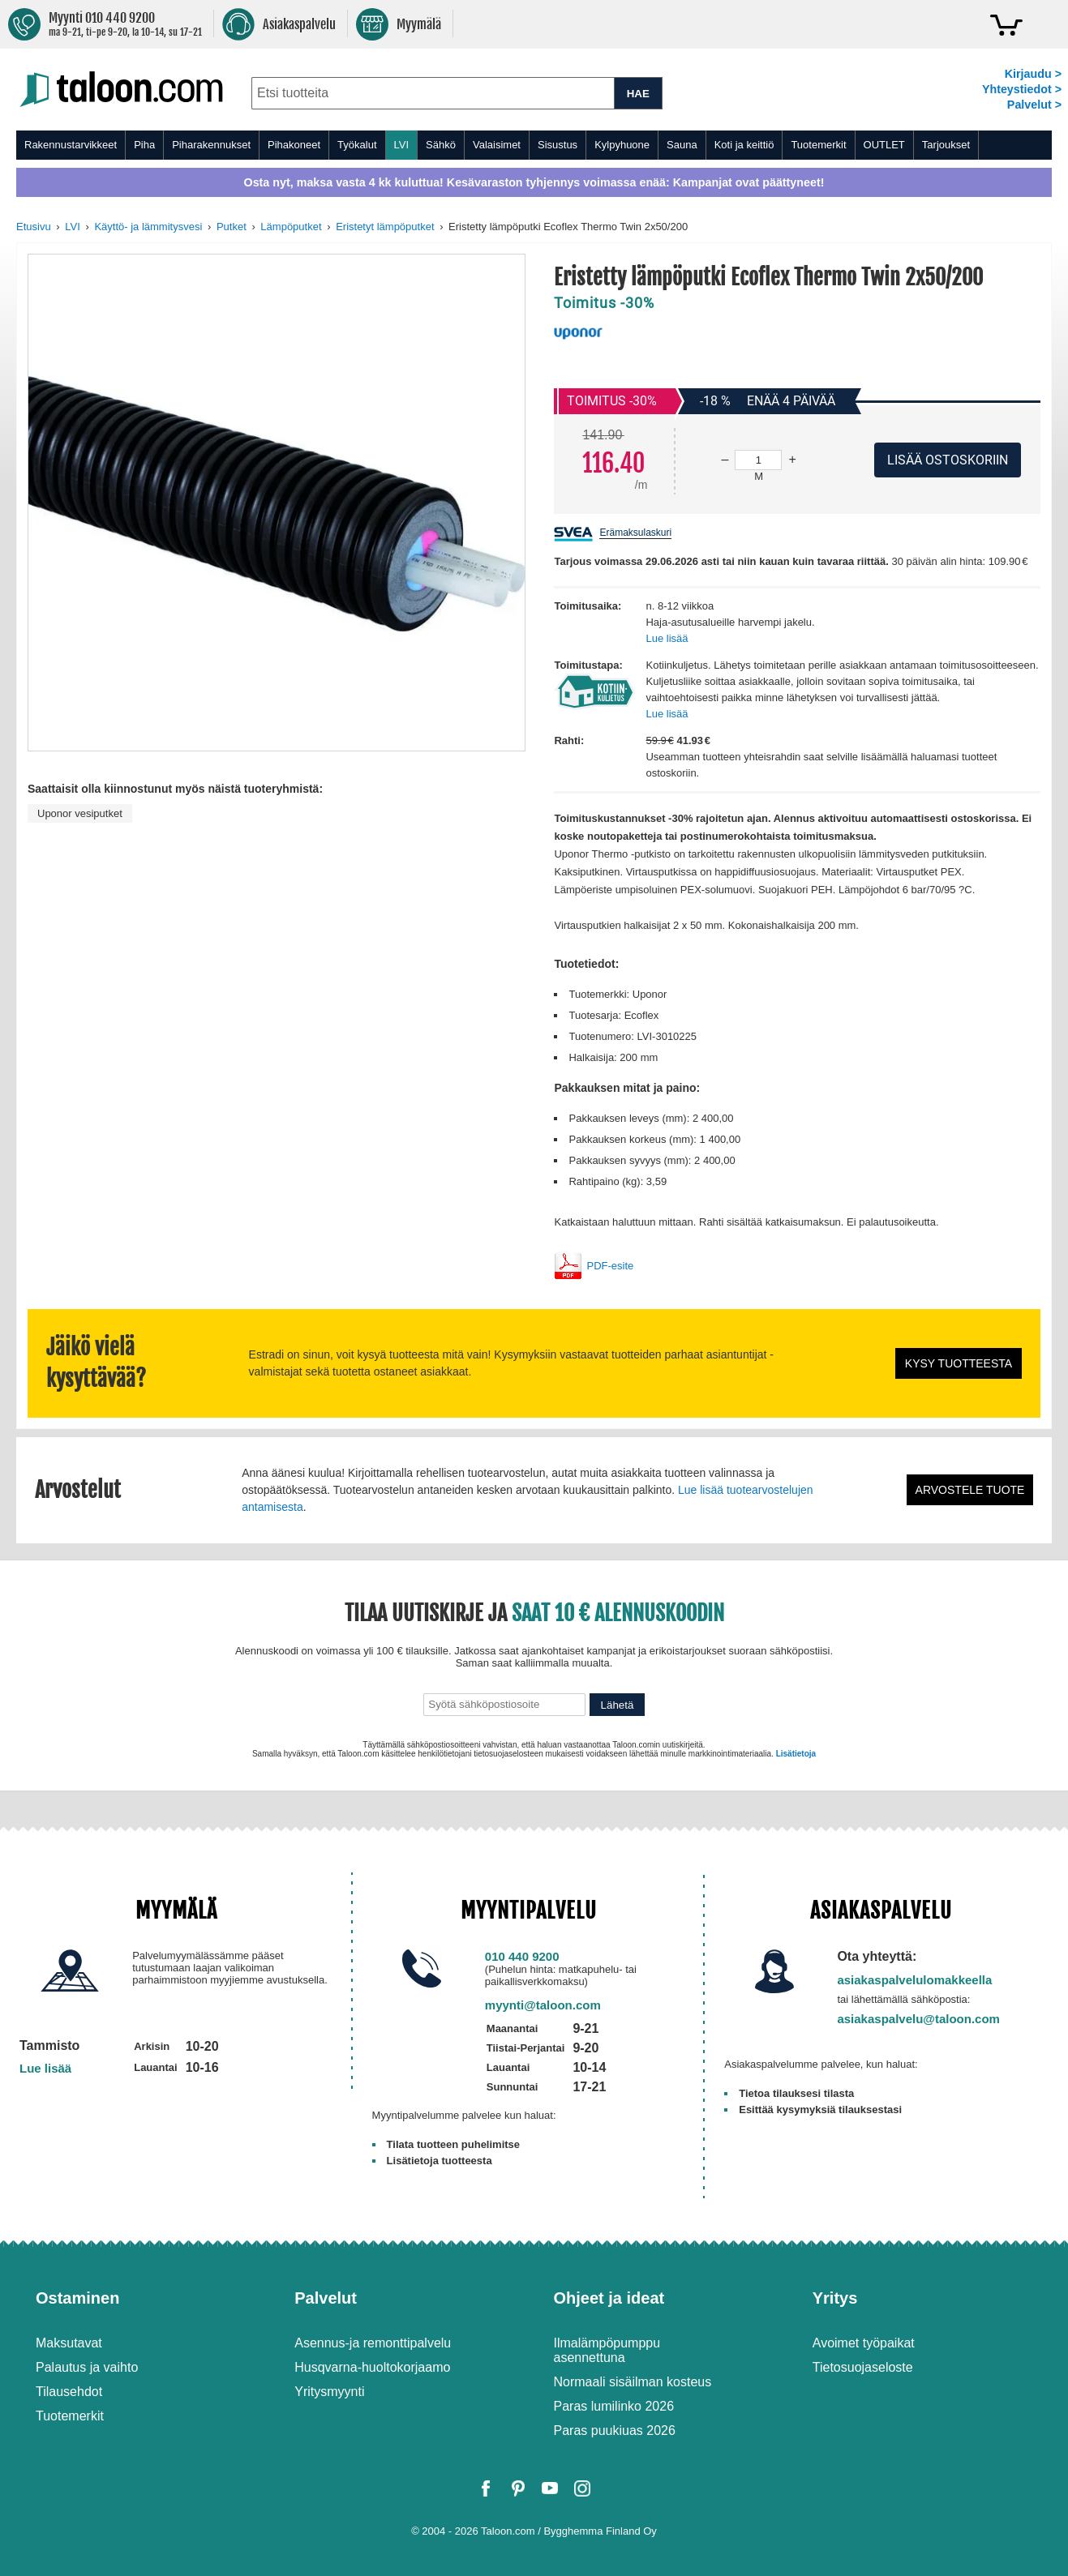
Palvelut (325, 2298)
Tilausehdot (69, 2391)
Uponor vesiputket (79, 813)
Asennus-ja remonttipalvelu (372, 2343)
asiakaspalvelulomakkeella (914, 1980)
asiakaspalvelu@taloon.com (918, 2019)
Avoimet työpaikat (864, 2343)
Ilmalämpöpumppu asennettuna (607, 2350)
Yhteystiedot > (1022, 89)
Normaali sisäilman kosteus (633, 2382)
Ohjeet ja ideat (609, 2298)
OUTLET (884, 145)
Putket (232, 226)
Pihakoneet (294, 145)
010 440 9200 (522, 1956)
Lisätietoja (796, 1753)
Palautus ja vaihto (87, 2367)
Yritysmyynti (329, 2391)
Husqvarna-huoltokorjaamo (372, 2367)
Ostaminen (77, 2298)
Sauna (682, 145)
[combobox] (432, 93)
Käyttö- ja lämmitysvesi (148, 226)
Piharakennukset (211, 145)
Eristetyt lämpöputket (385, 226)
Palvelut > (1034, 104)
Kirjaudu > (1033, 73)
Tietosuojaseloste (863, 2367)
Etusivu (33, 226)
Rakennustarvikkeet (70, 145)
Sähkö (441, 145)
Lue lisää (667, 638)
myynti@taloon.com (543, 2005)
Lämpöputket (290, 226)
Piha (144, 145)
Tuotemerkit (818, 145)
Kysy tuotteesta (958, 1363)
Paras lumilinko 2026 (614, 2406)
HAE (638, 94)
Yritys (835, 2298)
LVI (402, 145)
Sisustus (557, 145)
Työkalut (356, 145)
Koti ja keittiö (744, 145)
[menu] (534, 145)
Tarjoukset (946, 145)
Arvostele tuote (970, 1489)
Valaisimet (497, 145)
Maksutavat (69, 2343)
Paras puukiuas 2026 (615, 2430)
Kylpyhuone (622, 145)
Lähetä (617, 1705)
